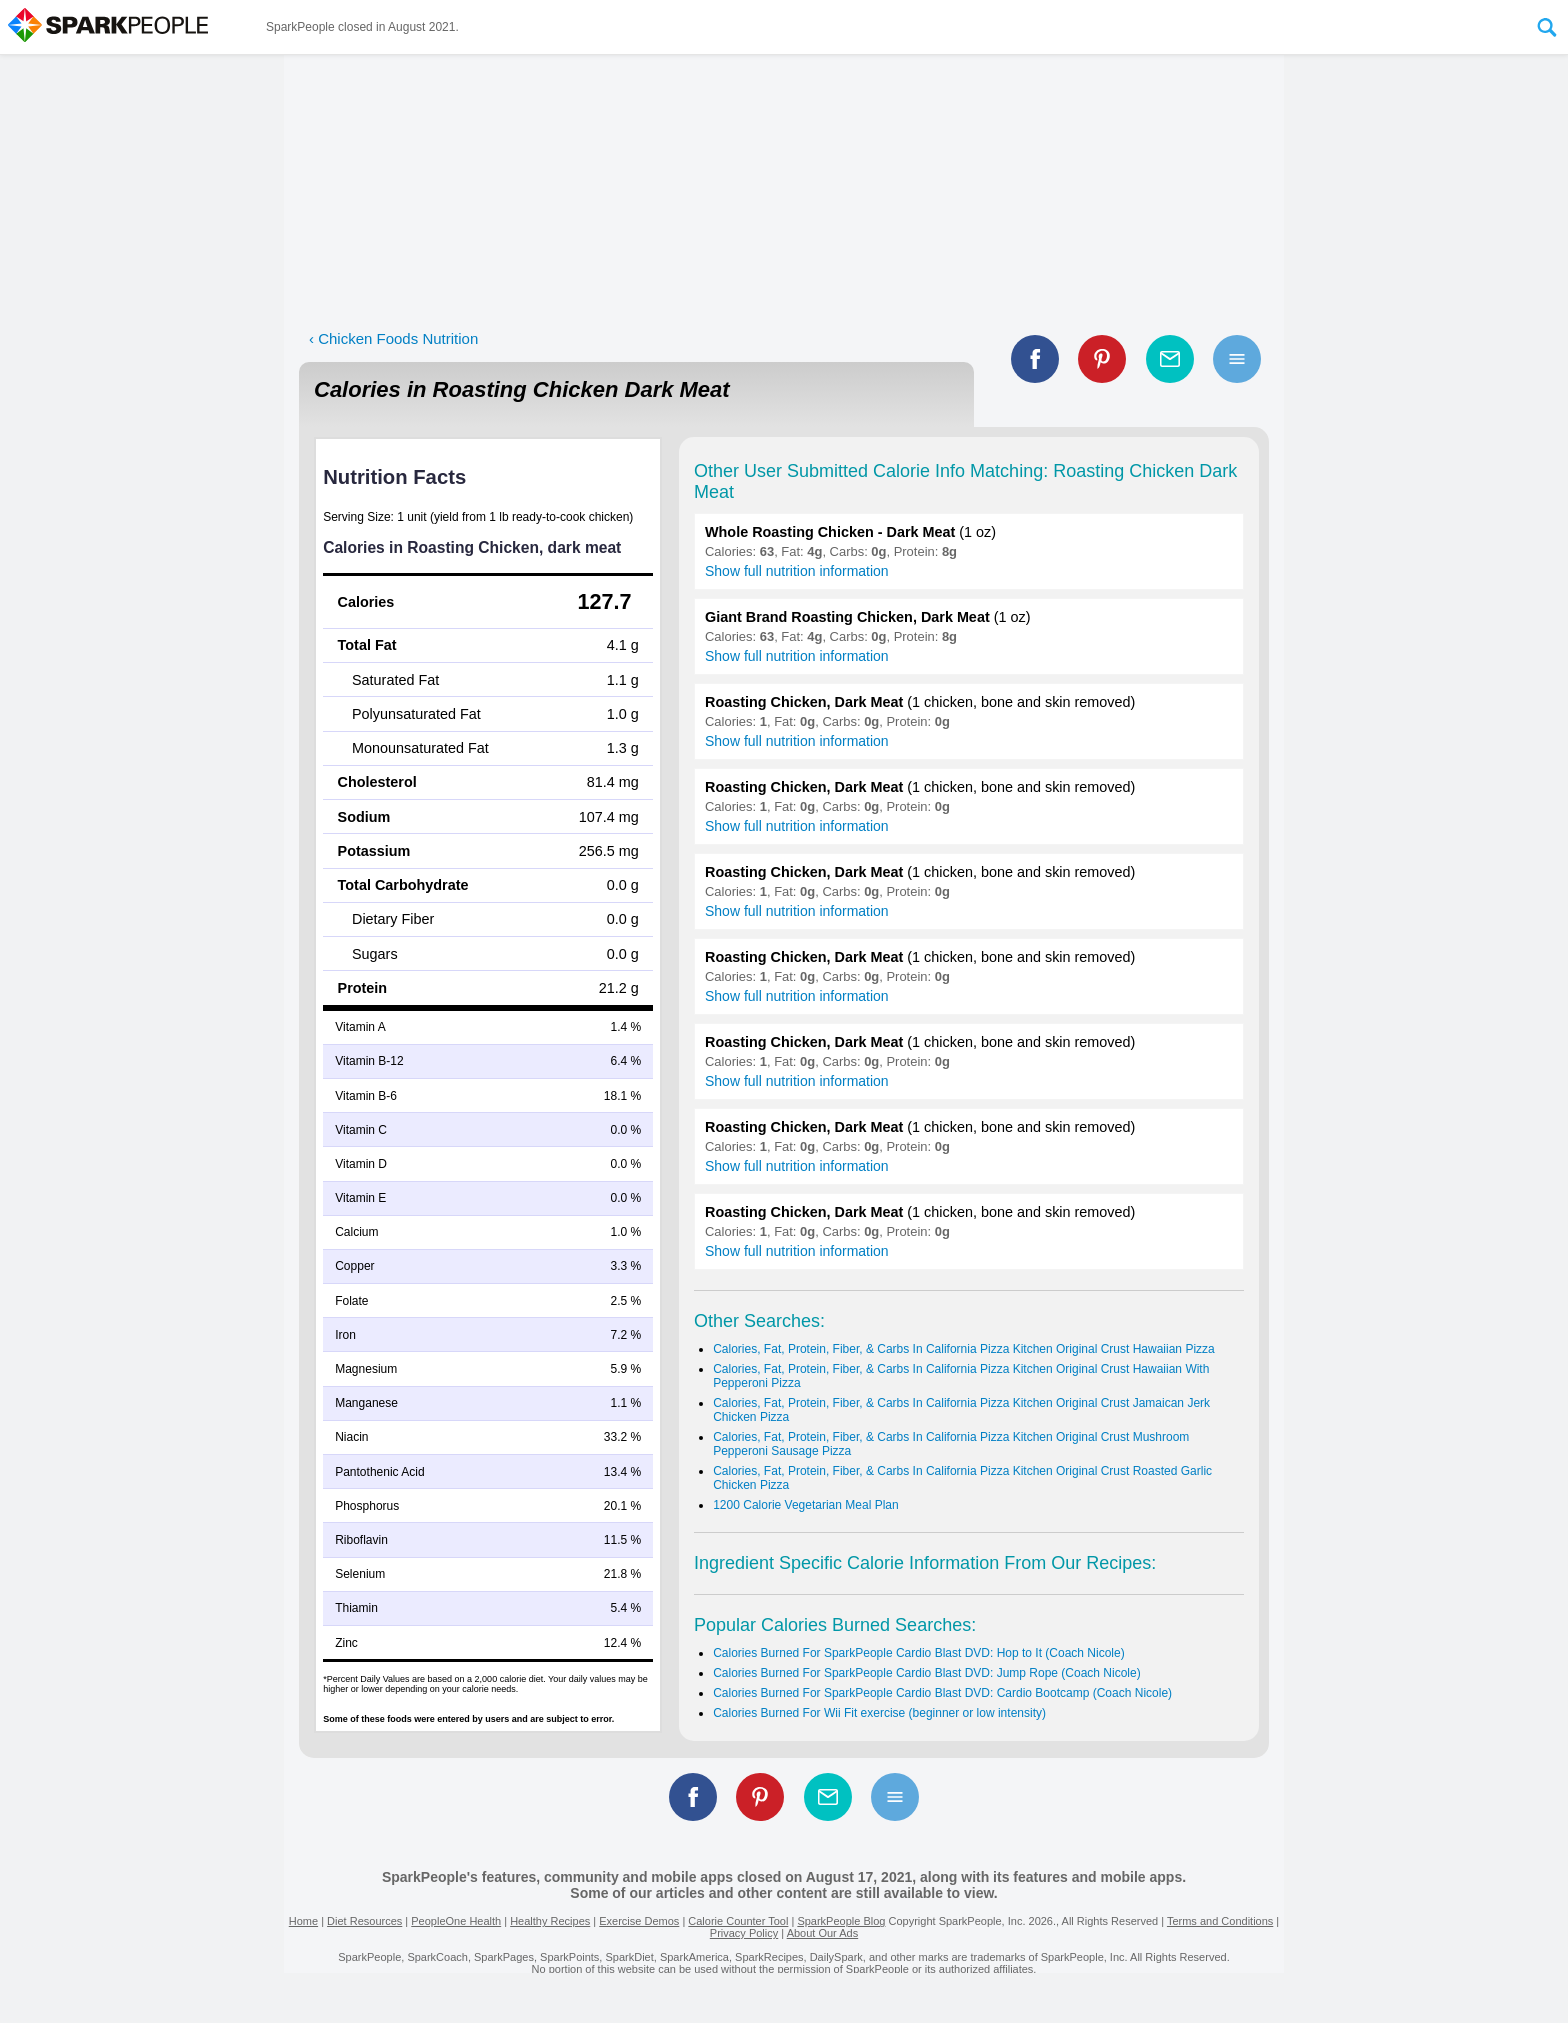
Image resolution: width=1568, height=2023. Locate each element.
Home (303, 1921)
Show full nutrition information (797, 571)
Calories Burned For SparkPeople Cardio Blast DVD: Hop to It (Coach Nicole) (919, 1653)
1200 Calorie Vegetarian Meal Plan (805, 1505)
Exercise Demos (639, 1921)
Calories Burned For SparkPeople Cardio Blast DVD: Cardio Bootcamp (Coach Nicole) (942, 1693)
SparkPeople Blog (841, 1921)
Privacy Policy (744, 1933)
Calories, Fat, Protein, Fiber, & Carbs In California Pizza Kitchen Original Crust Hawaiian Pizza (964, 1349)
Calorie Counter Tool (738, 1921)
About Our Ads (823, 1933)
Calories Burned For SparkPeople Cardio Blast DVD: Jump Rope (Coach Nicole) (927, 1673)
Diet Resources (364, 1921)
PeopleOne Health (456, 1921)
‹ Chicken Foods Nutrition (393, 338)
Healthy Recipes (550, 1921)
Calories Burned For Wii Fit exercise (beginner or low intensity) (879, 1713)
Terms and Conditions (1220, 1921)
